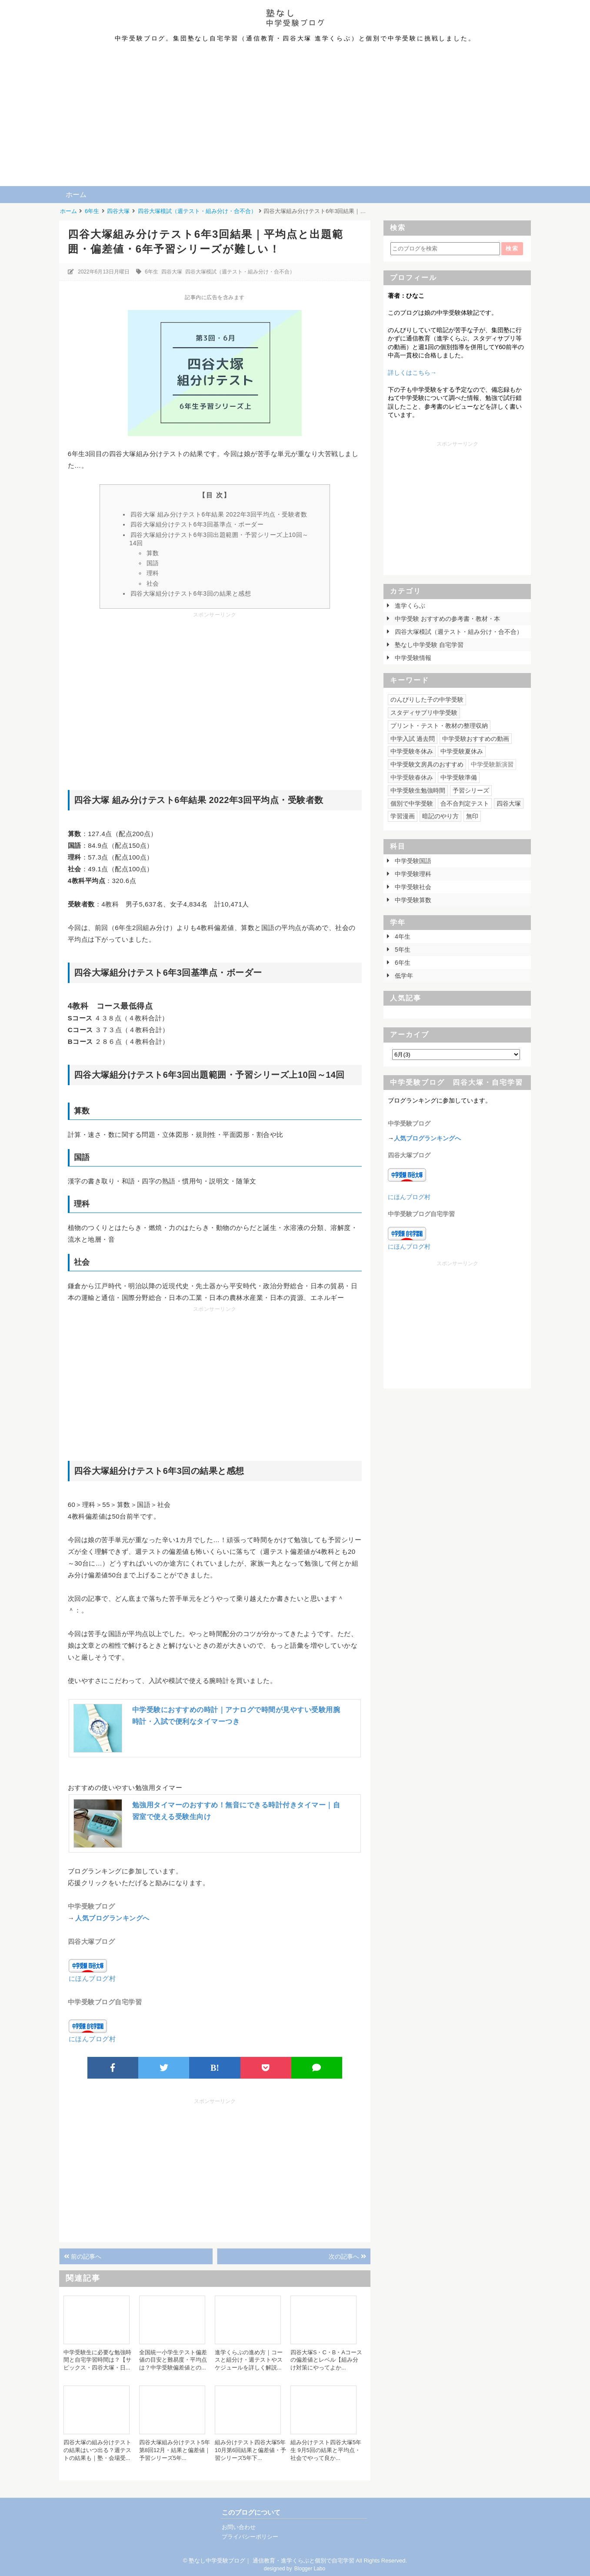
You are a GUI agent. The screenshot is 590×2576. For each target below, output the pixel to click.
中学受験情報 (412, 657)
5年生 (401, 949)
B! (214, 2068)
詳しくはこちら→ (412, 372)
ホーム (76, 194)
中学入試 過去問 (412, 738)
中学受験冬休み (411, 751)
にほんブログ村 (92, 1978)
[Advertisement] (295, 121)
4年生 (401, 936)
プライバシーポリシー (250, 2536)
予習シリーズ (471, 790)
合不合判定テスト (464, 803)
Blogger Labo (309, 2569)
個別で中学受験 (411, 803)
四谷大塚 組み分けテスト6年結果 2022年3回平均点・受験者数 (218, 514)
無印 (472, 816)
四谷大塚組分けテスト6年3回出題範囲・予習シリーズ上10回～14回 (219, 539)
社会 (153, 583)
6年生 (151, 272)
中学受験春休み (411, 777)
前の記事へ (82, 2256)
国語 (153, 563)
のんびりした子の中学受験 (426, 699)
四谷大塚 (171, 272)
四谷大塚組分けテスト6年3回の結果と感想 (190, 593)
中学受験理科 (412, 873)
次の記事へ (347, 2256)
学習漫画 (402, 816)
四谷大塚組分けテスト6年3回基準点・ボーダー (197, 524)
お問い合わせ (239, 2527)
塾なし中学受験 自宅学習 (428, 644)
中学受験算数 (412, 899)
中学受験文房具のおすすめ (426, 764)
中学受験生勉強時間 (417, 790)
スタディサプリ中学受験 (423, 712)
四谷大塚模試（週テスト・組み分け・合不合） (240, 272)
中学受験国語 (412, 860)
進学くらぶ (409, 605)
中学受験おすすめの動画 (475, 738)
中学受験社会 (412, 886)
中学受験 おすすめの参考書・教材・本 (446, 618)
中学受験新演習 (492, 764)
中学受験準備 (458, 777)
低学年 (403, 975)
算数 (153, 553)
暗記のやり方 (440, 816)
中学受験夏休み (461, 751)
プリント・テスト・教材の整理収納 (439, 725)
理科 (153, 573)
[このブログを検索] (445, 248)
